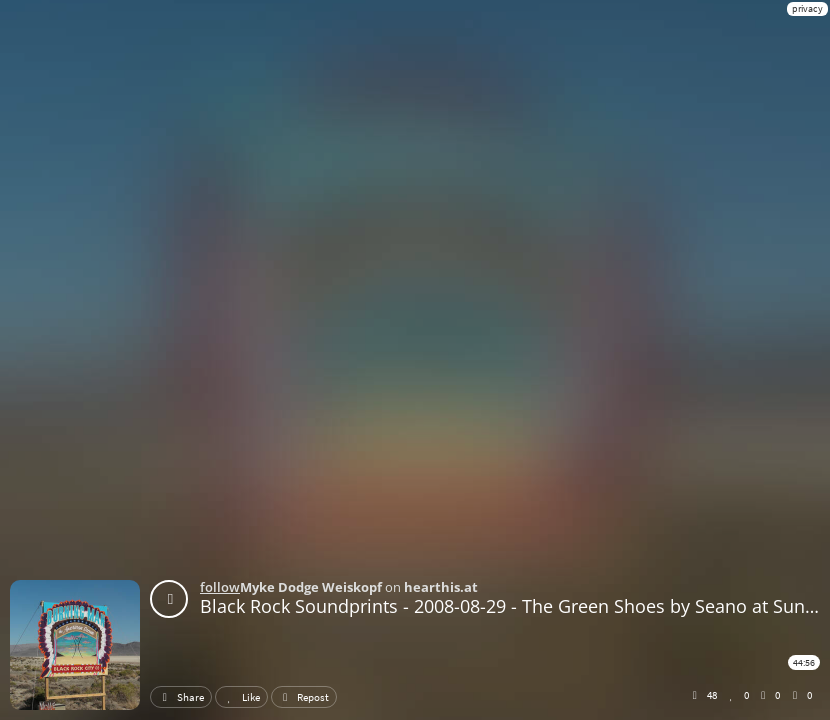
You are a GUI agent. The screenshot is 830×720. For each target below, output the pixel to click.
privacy (807, 8)
